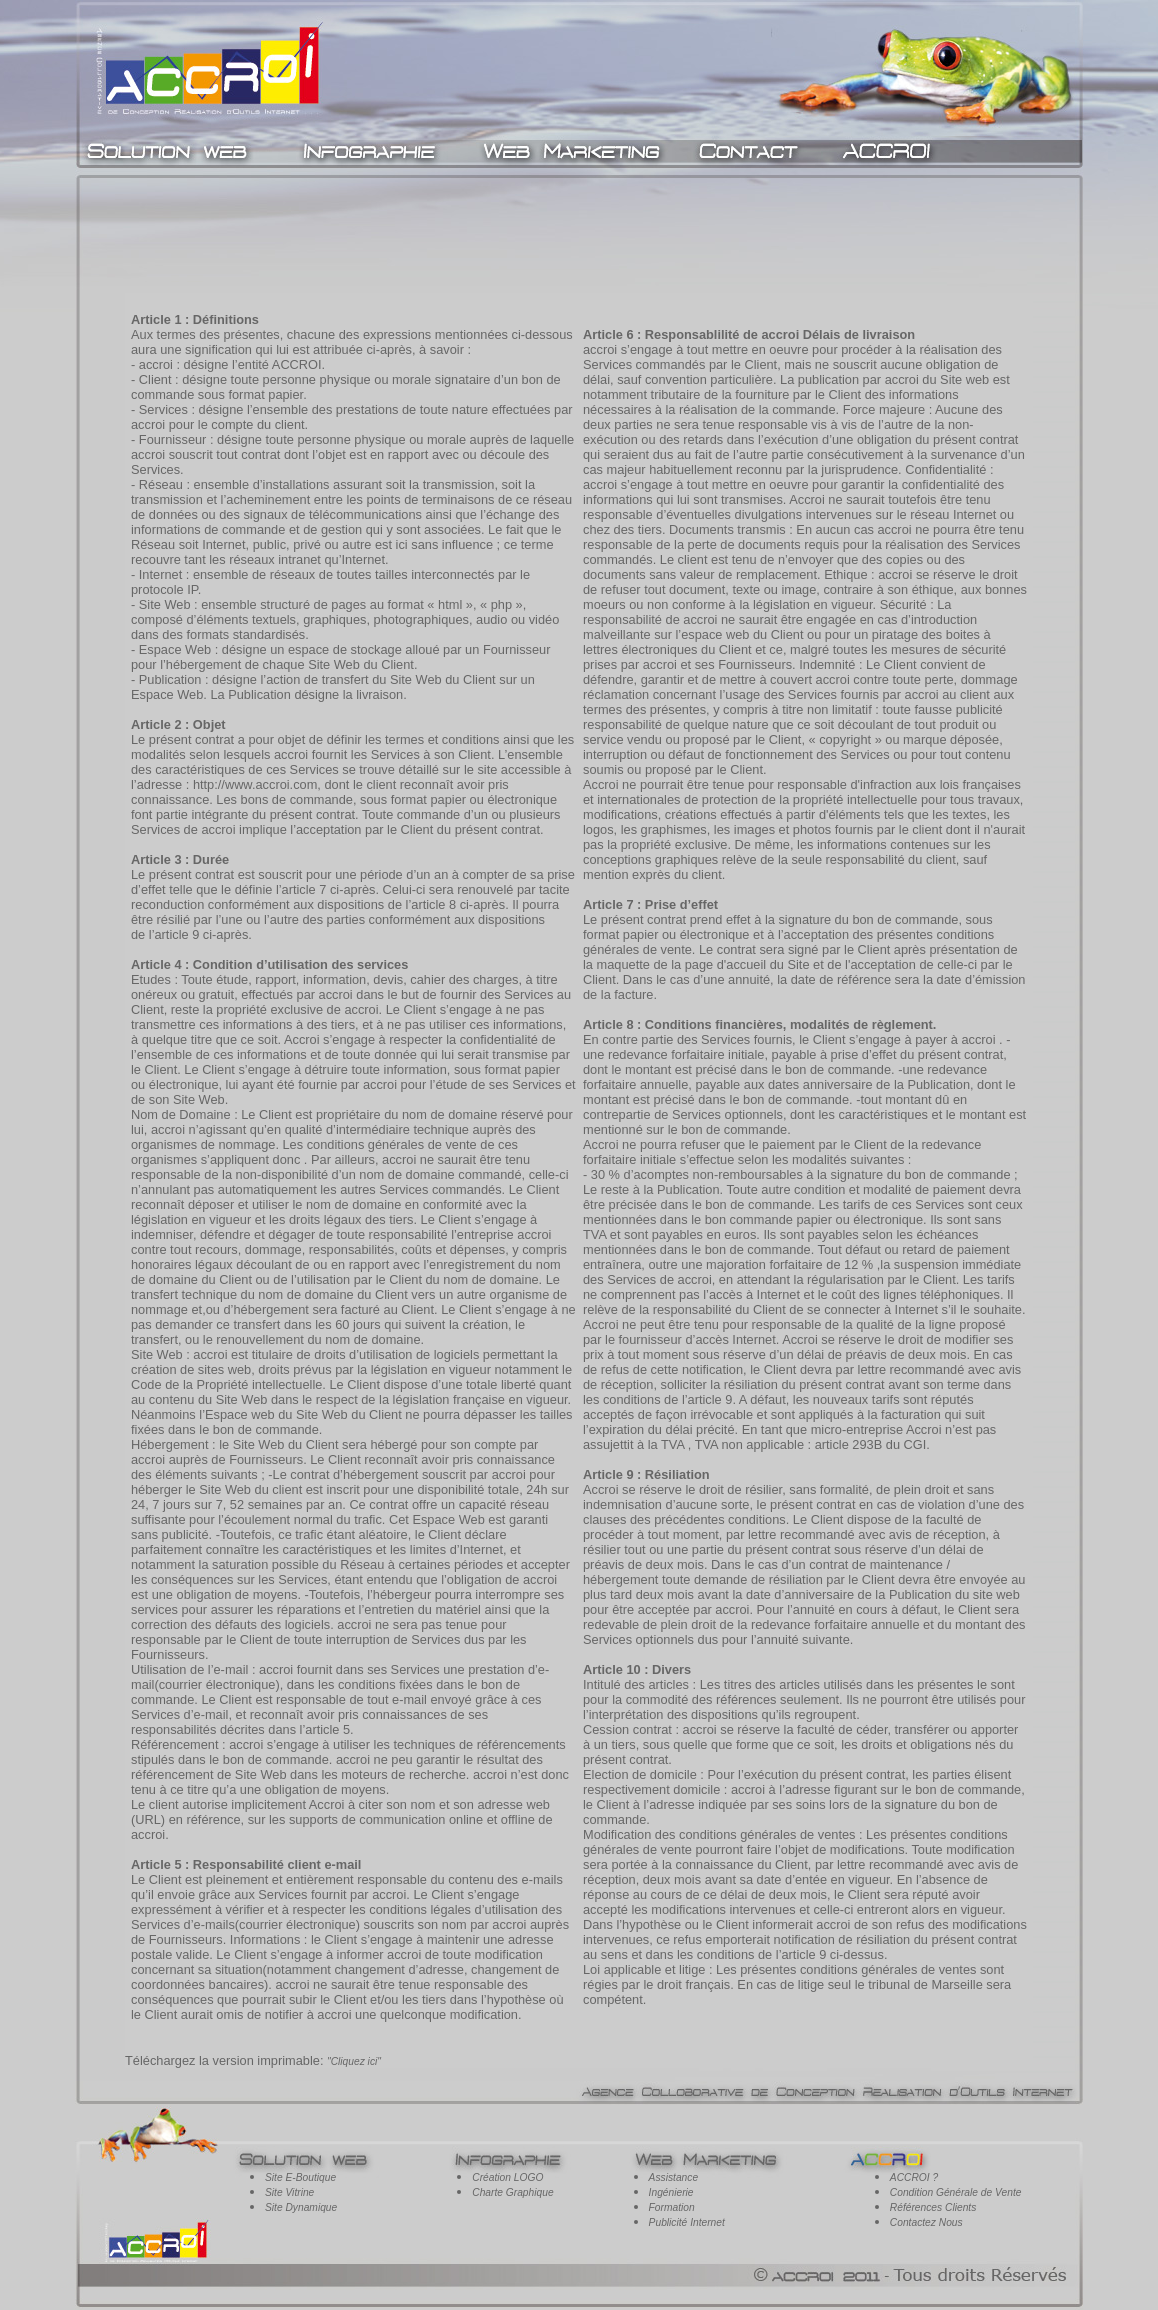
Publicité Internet (687, 2222)
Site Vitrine (289, 2192)
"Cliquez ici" (354, 2061)
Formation (672, 2207)
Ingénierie (671, 2192)
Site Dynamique (301, 2207)
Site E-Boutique (300, 2177)
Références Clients (933, 2207)
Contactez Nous (926, 2222)
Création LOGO (507, 2177)
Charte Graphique (512, 2192)
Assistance (674, 2177)
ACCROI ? (914, 2177)
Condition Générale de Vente (956, 2192)
